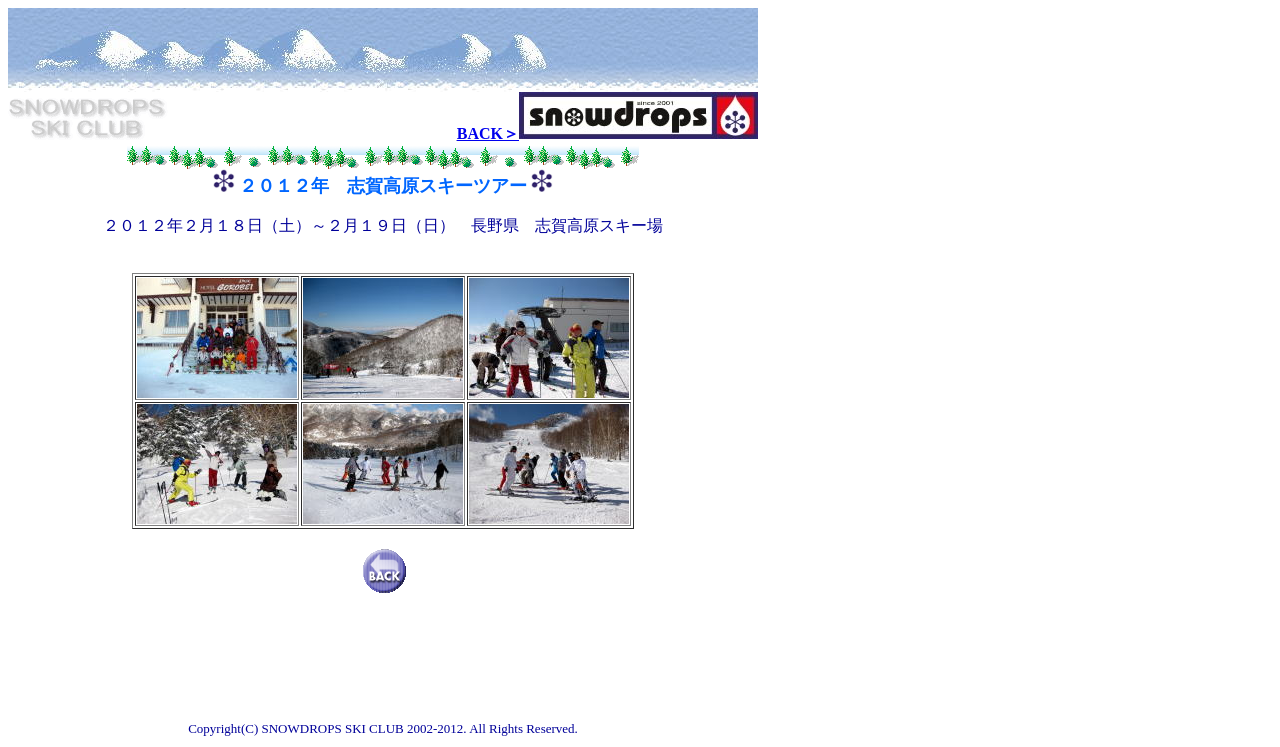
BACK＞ (488, 133)
